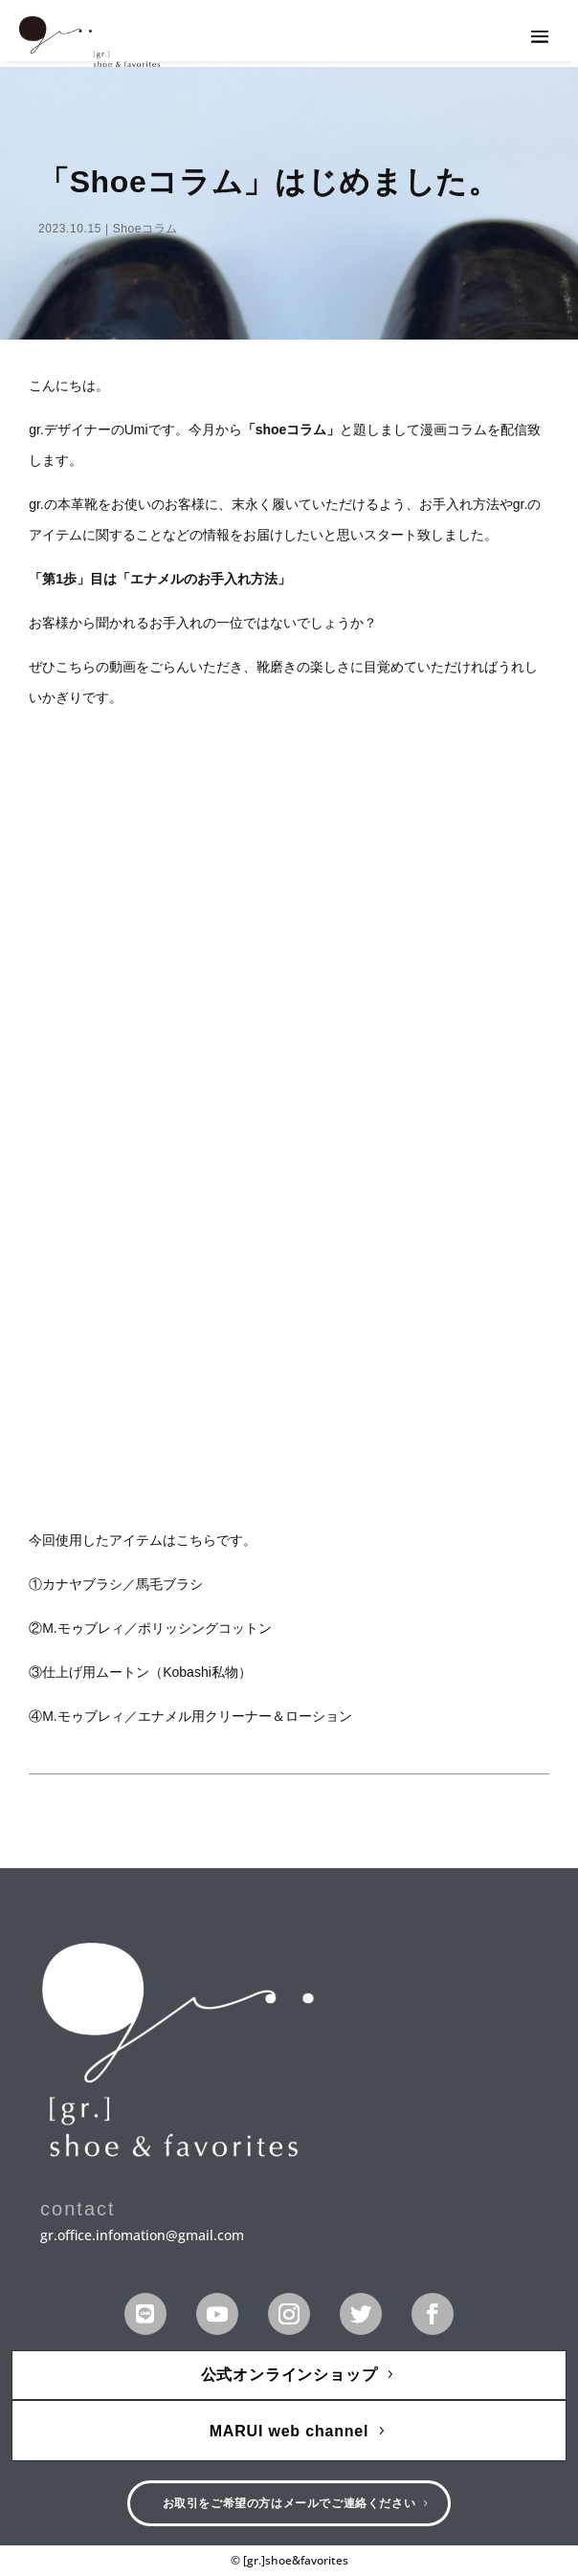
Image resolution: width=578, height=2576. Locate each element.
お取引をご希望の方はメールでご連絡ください (289, 2503)
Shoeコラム (145, 228)
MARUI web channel (289, 2431)
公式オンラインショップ (289, 2375)
